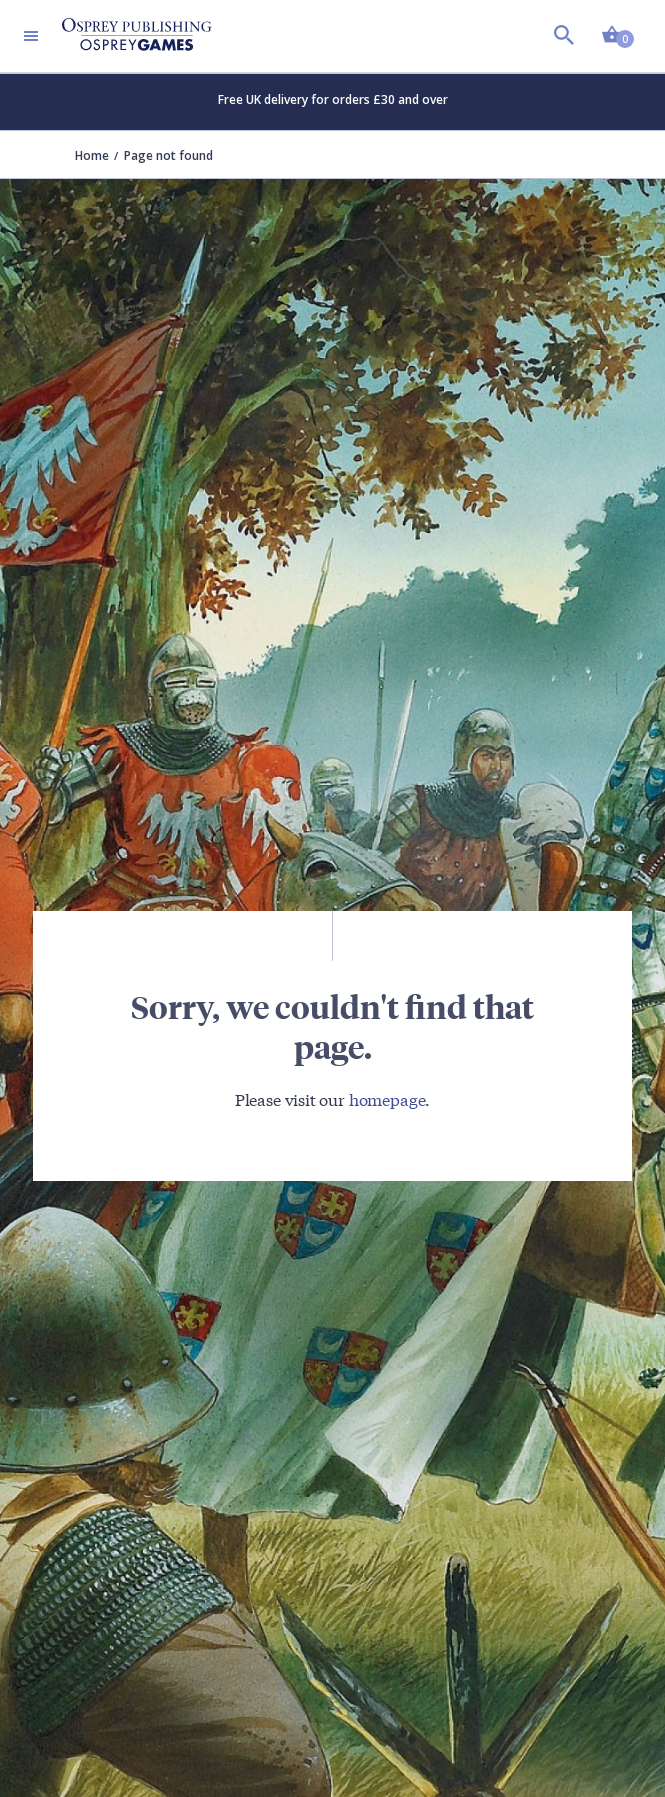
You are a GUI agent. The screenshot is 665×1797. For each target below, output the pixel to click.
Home (92, 155)
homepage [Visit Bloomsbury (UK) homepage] (387, 1098)
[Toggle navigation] (31, 36)
